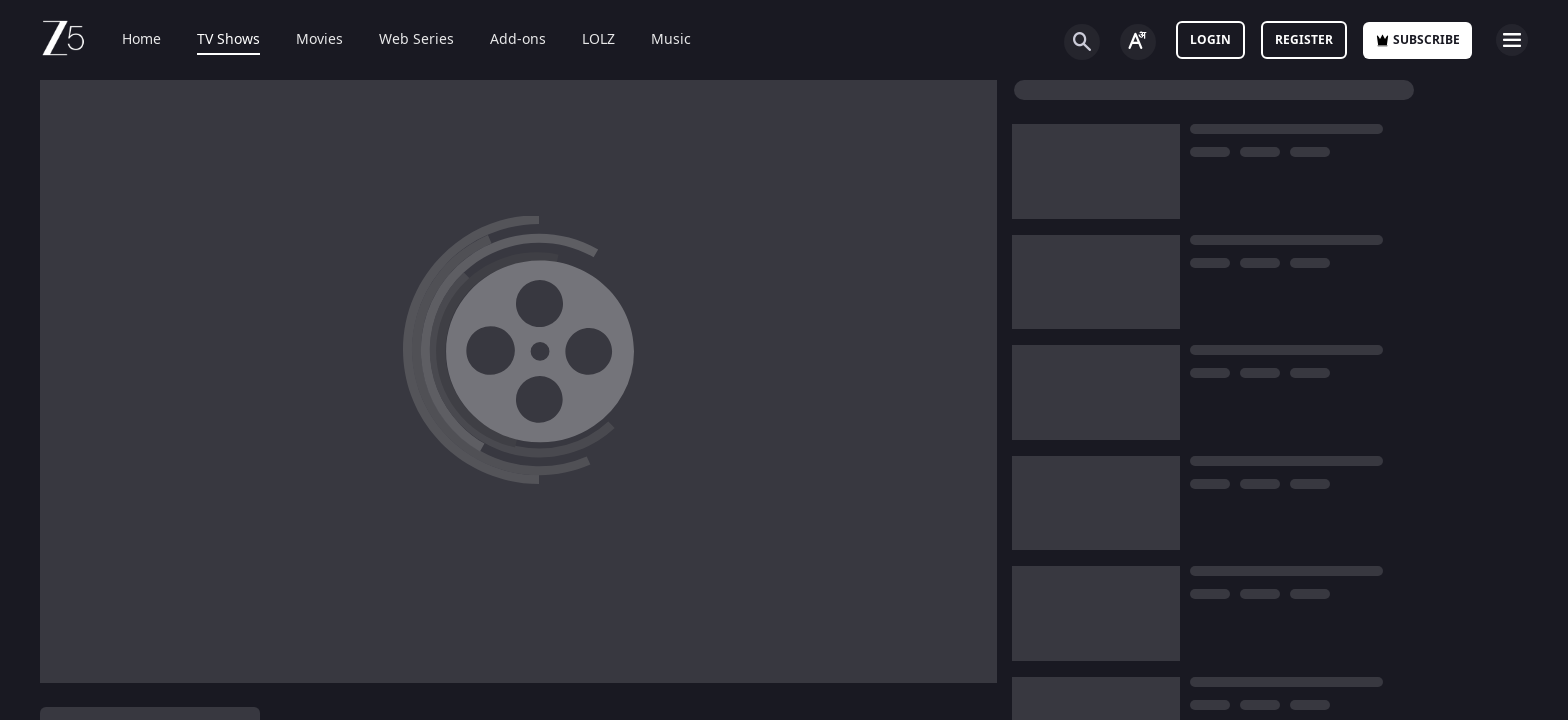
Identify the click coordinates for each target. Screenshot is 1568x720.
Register (1304, 40)
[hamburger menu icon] (1512, 40)
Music (657, 40)
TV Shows (214, 40)
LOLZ (584, 40)
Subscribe (1417, 40)
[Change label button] (1138, 42)
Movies (305, 40)
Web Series (402, 40)
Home (127, 40)
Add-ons (504, 40)
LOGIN (1210, 40)
